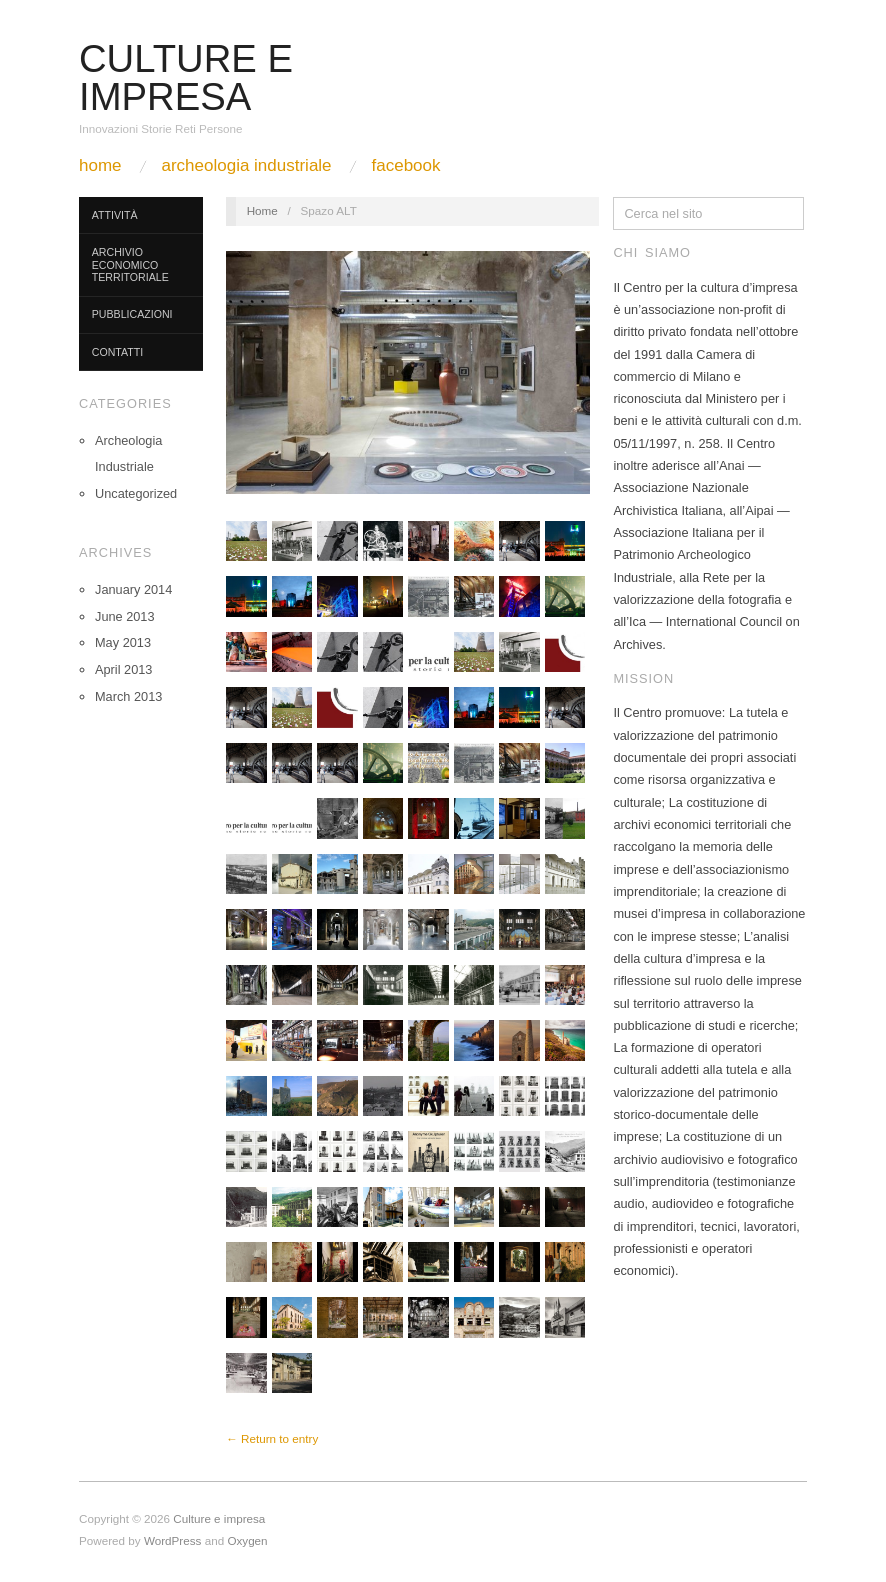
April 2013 (123, 669)
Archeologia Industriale (246, 165)
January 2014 (133, 589)
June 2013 (125, 616)
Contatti (117, 352)
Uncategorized (136, 493)
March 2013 (128, 696)
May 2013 (123, 642)
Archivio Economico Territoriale (130, 265)
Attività (115, 215)
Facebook (406, 165)
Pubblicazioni (132, 314)
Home (100, 165)
